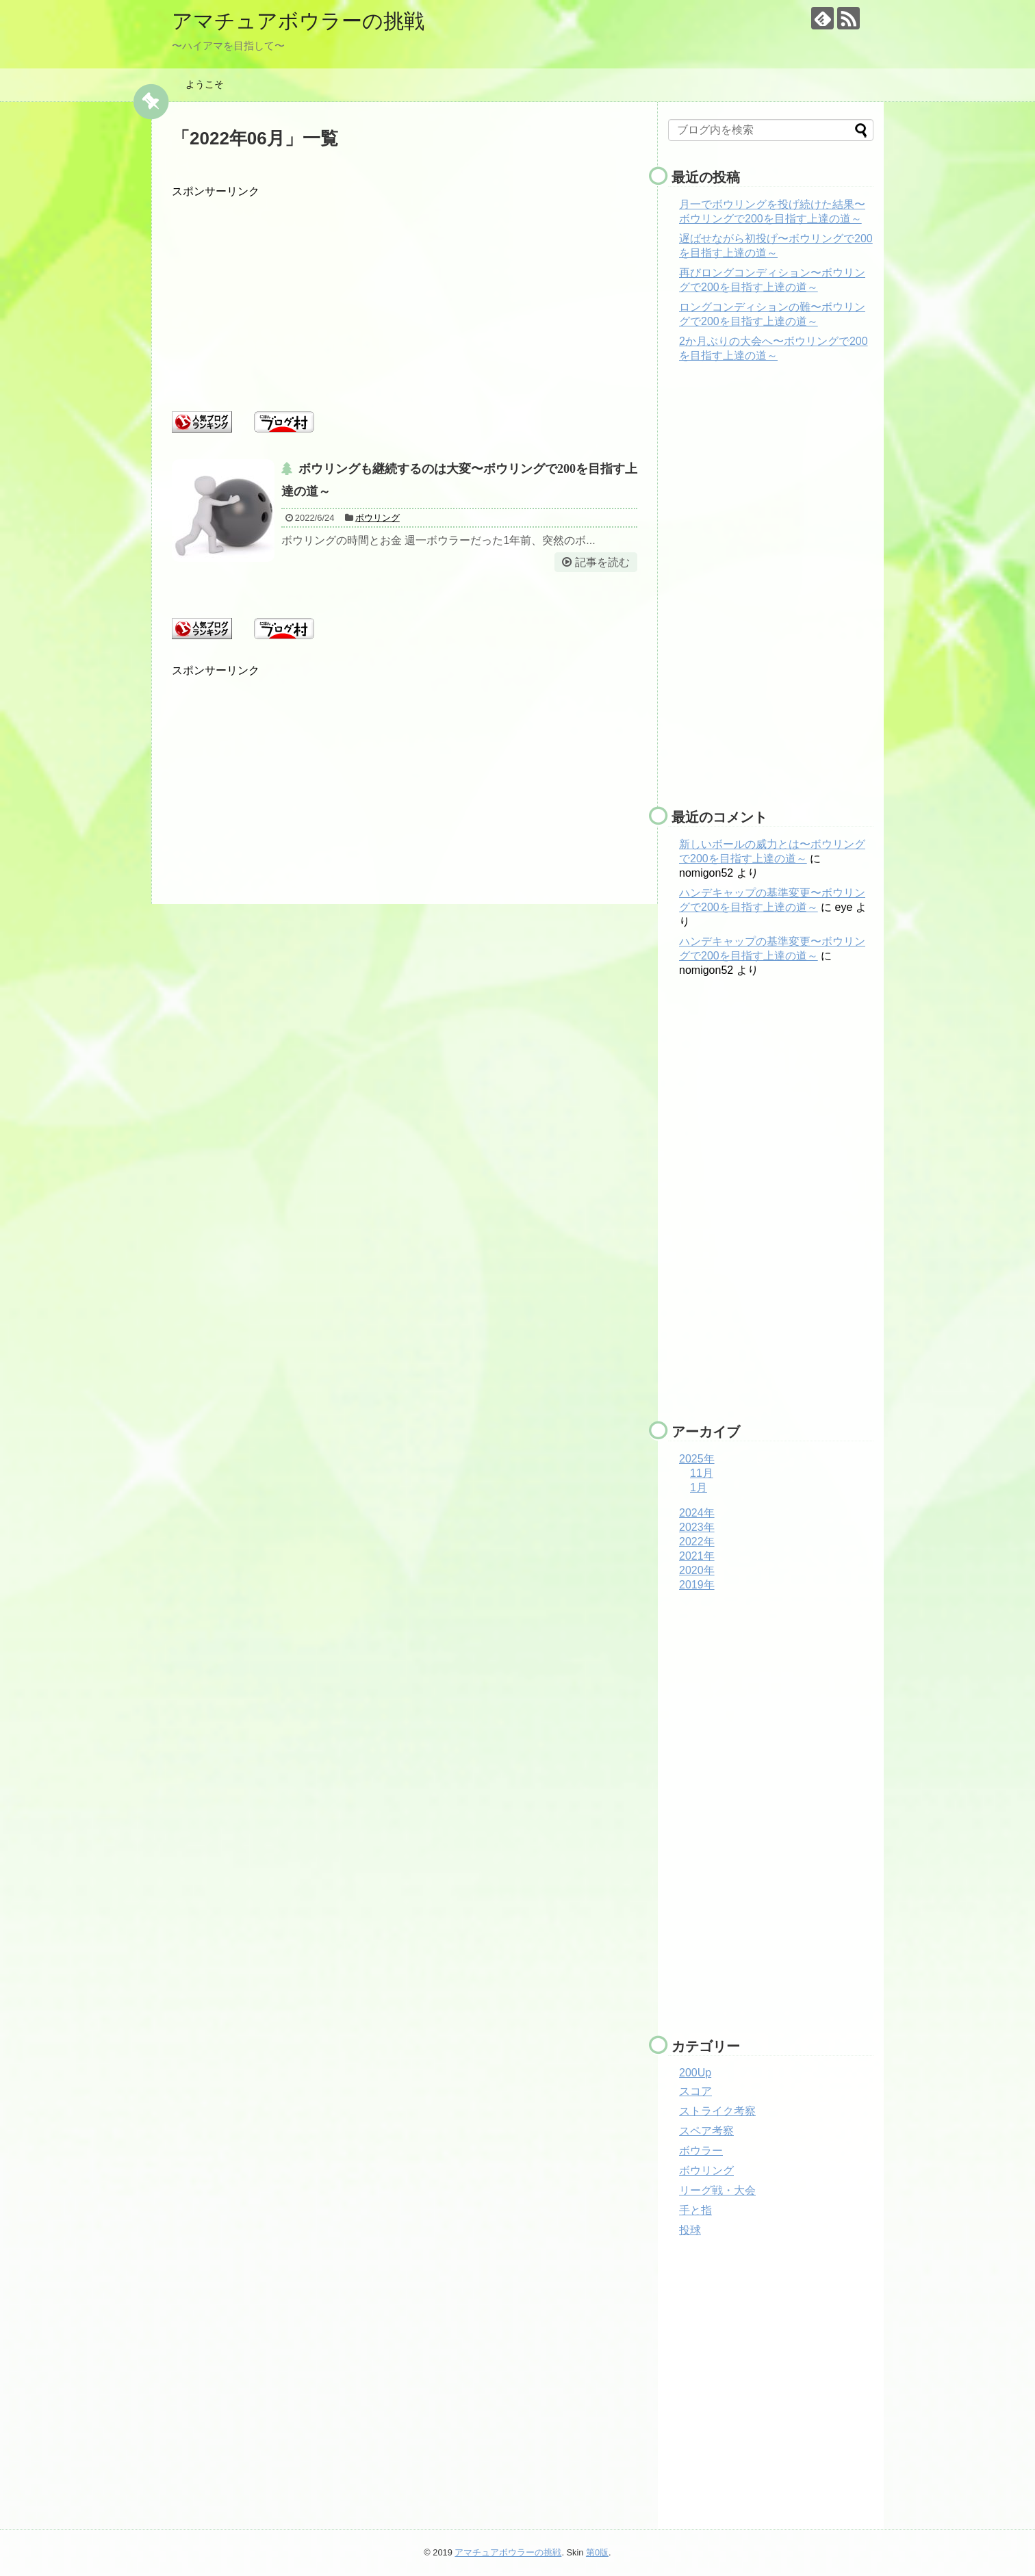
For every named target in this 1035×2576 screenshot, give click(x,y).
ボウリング (377, 518)
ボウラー (701, 2150)
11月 (701, 1473)
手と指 (695, 2210)
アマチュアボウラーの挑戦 (298, 21)
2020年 (697, 1570)
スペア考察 (706, 2131)
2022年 (697, 1541)
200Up (695, 2072)
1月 (698, 1487)
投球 (690, 2230)
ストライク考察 (717, 2111)
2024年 (697, 1513)
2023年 (697, 1527)
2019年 (697, 1584)
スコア (695, 2091)
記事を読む (602, 562)
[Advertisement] (404, 295)
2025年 (697, 1459)
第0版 (597, 2552)
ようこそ (205, 84)
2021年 (697, 1556)
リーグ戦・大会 (717, 2190)
